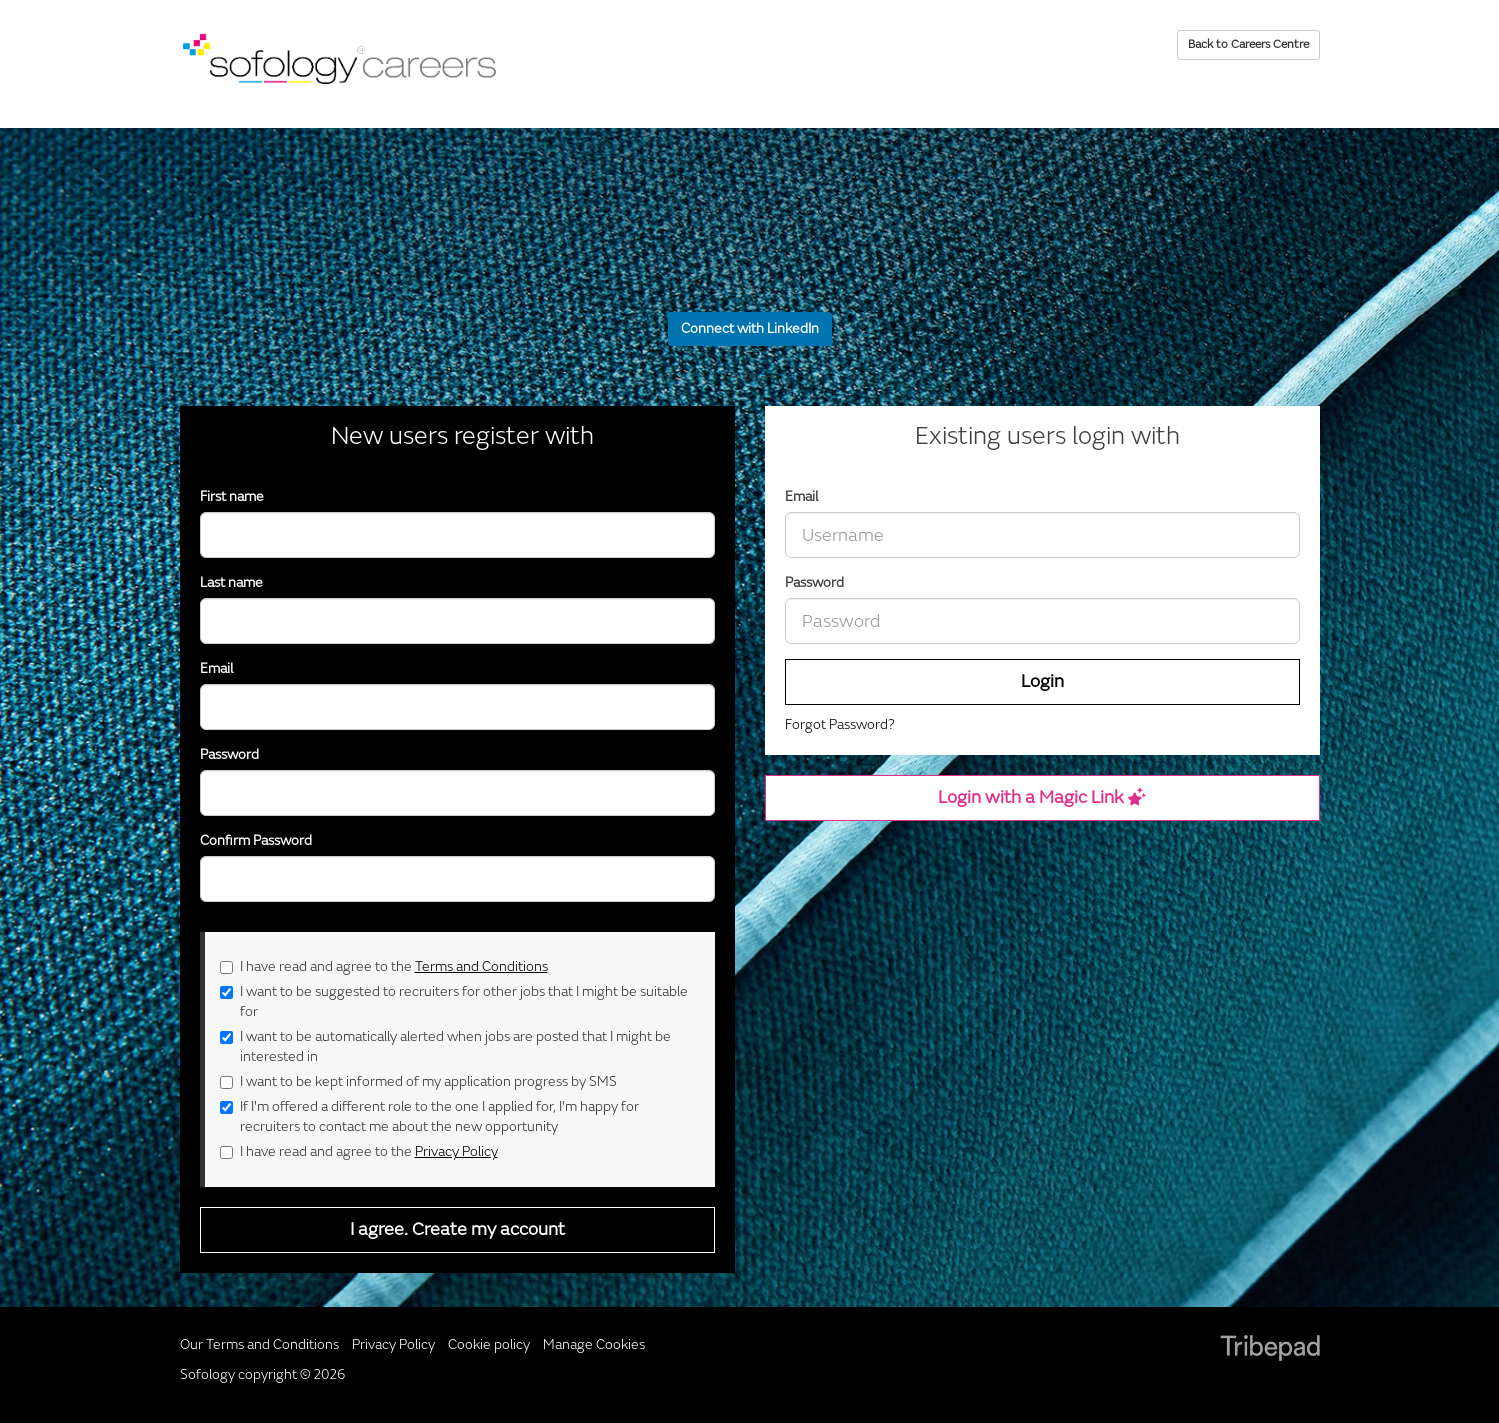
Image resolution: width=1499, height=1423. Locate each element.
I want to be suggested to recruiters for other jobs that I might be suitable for (454, 1001)
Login (1042, 681)
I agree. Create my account (457, 1229)
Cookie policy (489, 1344)
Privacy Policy (456, 1151)
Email (801, 496)
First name (232, 496)
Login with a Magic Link (1042, 797)
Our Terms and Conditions (259, 1344)
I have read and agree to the (384, 966)
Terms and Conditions (481, 966)
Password (814, 582)
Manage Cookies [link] (594, 1344)
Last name (231, 582)
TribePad (1270, 1350)
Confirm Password (256, 840)
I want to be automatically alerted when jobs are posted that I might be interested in (445, 1046)
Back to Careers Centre (1248, 44)
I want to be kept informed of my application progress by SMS (418, 1081)
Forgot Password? (840, 724)
